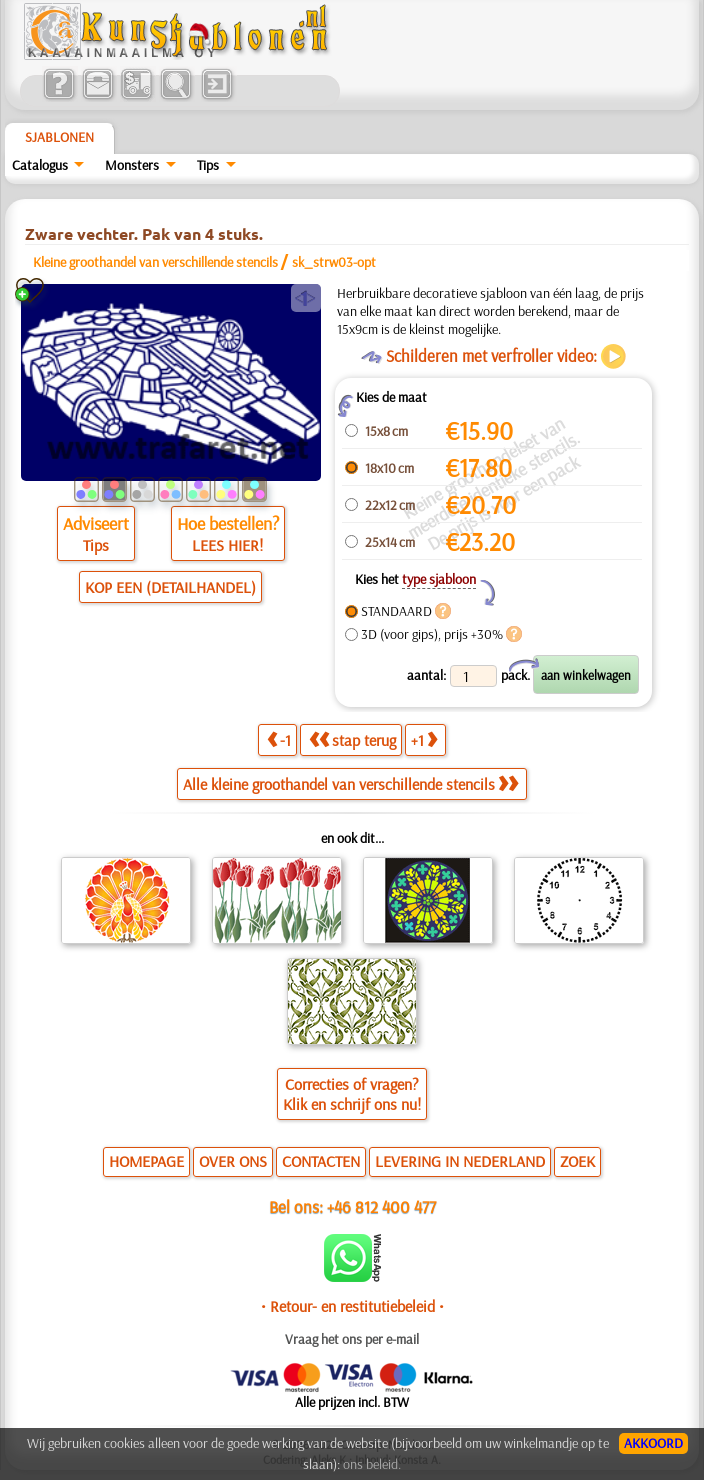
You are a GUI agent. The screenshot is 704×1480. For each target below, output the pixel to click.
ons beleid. (372, 1464)
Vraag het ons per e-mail (352, 1339)
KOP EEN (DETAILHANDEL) (170, 587)
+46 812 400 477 (381, 1206)
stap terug (352, 740)
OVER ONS (233, 1161)
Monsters (132, 165)
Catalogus (40, 165)
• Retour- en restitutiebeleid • (352, 1306)
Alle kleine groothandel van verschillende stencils (350, 784)
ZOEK (577, 1161)
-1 (279, 740)
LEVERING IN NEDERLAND (460, 1161)
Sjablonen (59, 137)
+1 (424, 740)
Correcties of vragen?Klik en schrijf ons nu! (352, 1094)
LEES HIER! (227, 545)
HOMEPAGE (146, 1161)
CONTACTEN (321, 1161)
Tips (208, 165)
